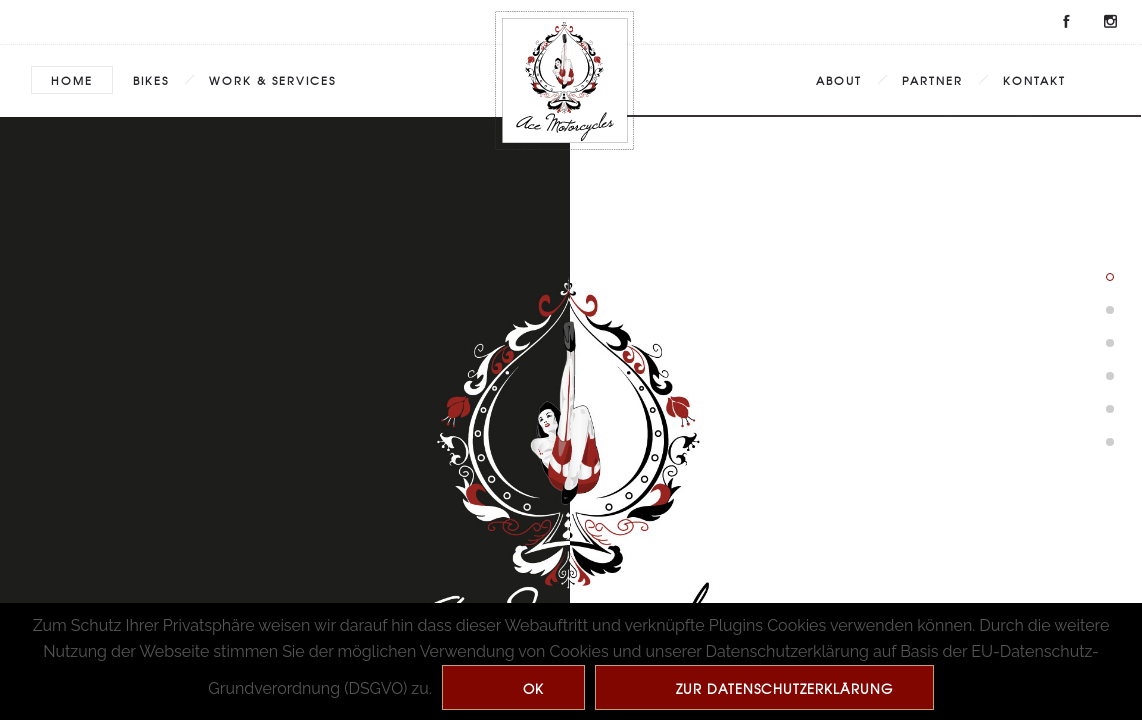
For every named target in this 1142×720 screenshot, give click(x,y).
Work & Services (272, 80)
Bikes (151, 80)
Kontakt (1034, 80)
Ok (533, 688)
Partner (932, 80)
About (839, 80)
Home (72, 80)
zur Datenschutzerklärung (784, 688)
